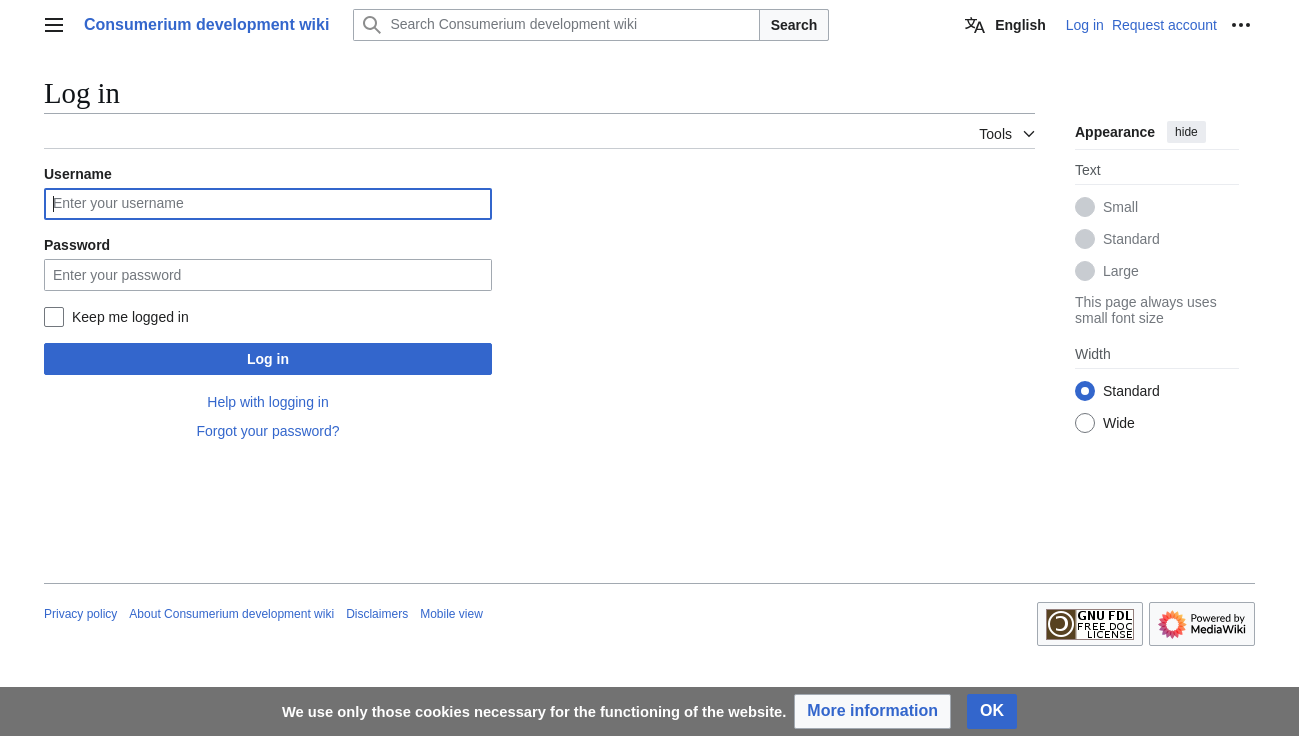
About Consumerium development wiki (231, 614)
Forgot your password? (267, 431)
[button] (872, 711)
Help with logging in (267, 402)
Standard (1131, 239)
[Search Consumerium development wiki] (556, 25)
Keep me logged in (130, 317)
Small (1120, 207)
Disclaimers (377, 614)
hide (1186, 132)
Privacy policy (80, 614)
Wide (1119, 423)
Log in (268, 359)
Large (1121, 271)
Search (794, 25)
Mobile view (451, 614)
